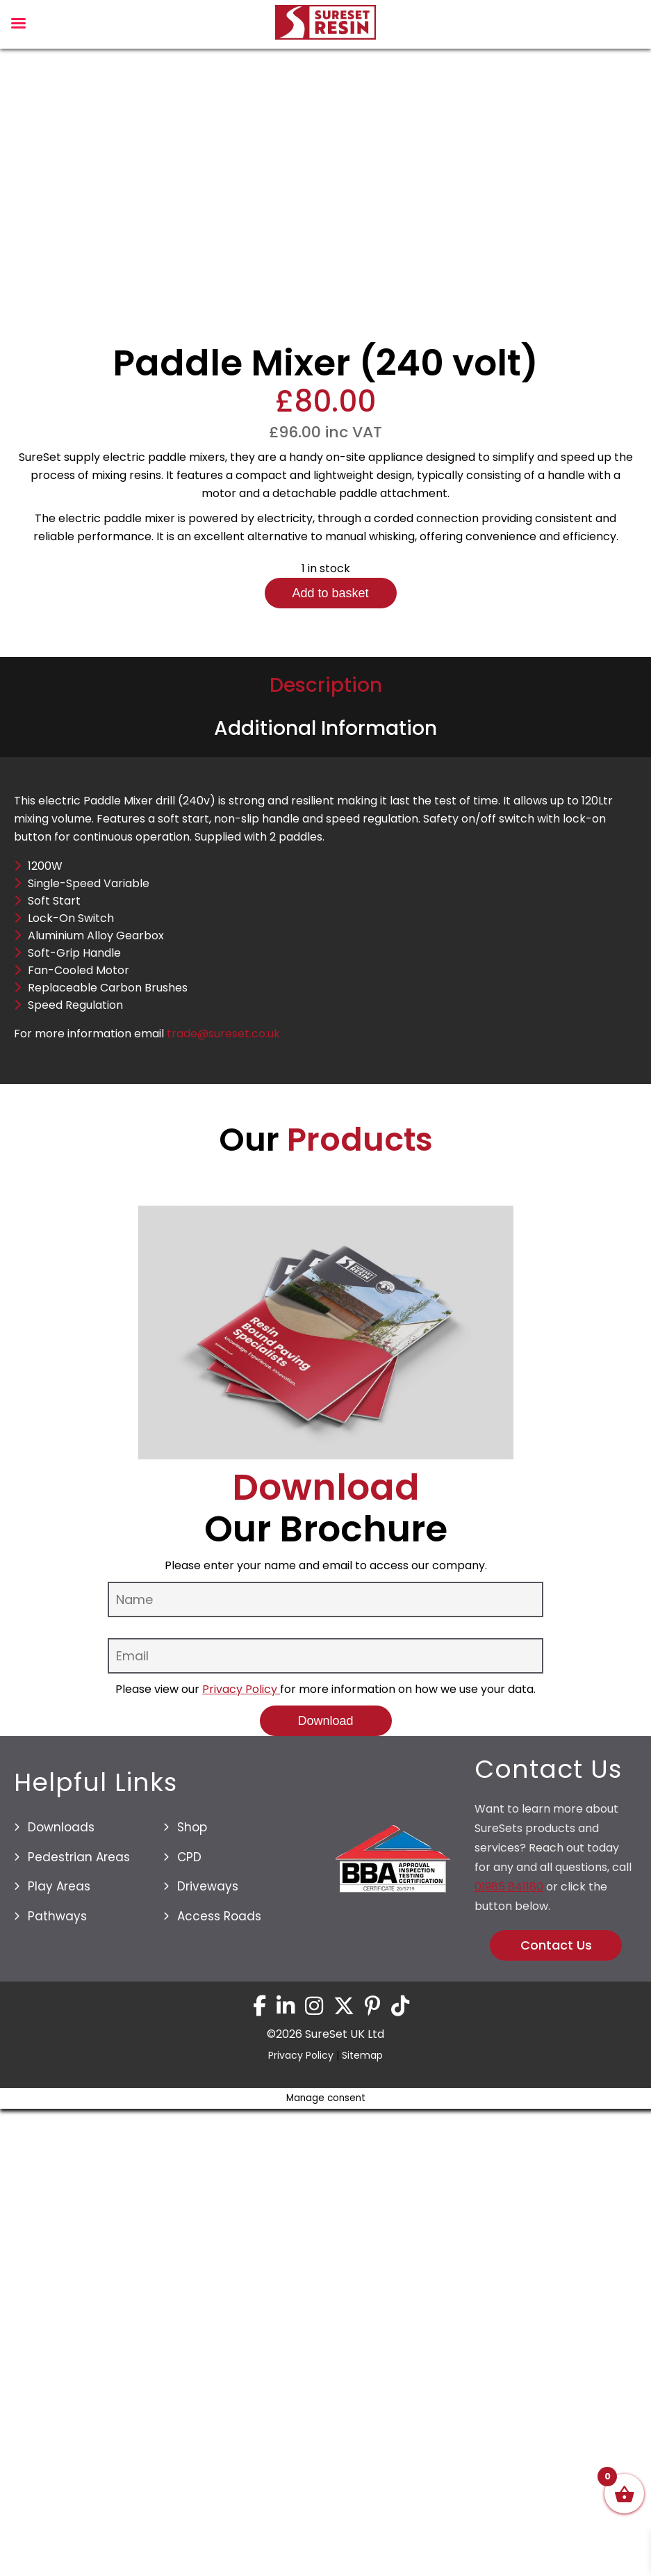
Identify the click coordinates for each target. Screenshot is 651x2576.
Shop (192, 2444)
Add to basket (330, 1210)
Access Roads (219, 2532)
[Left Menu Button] (18, 26)
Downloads (61, 2444)
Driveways (207, 2503)
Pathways (57, 2532)
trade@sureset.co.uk (223, 1650)
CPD (189, 2473)
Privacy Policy (241, 2306)
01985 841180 (509, 2503)
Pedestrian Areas (79, 2473)
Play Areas (59, 2503)
